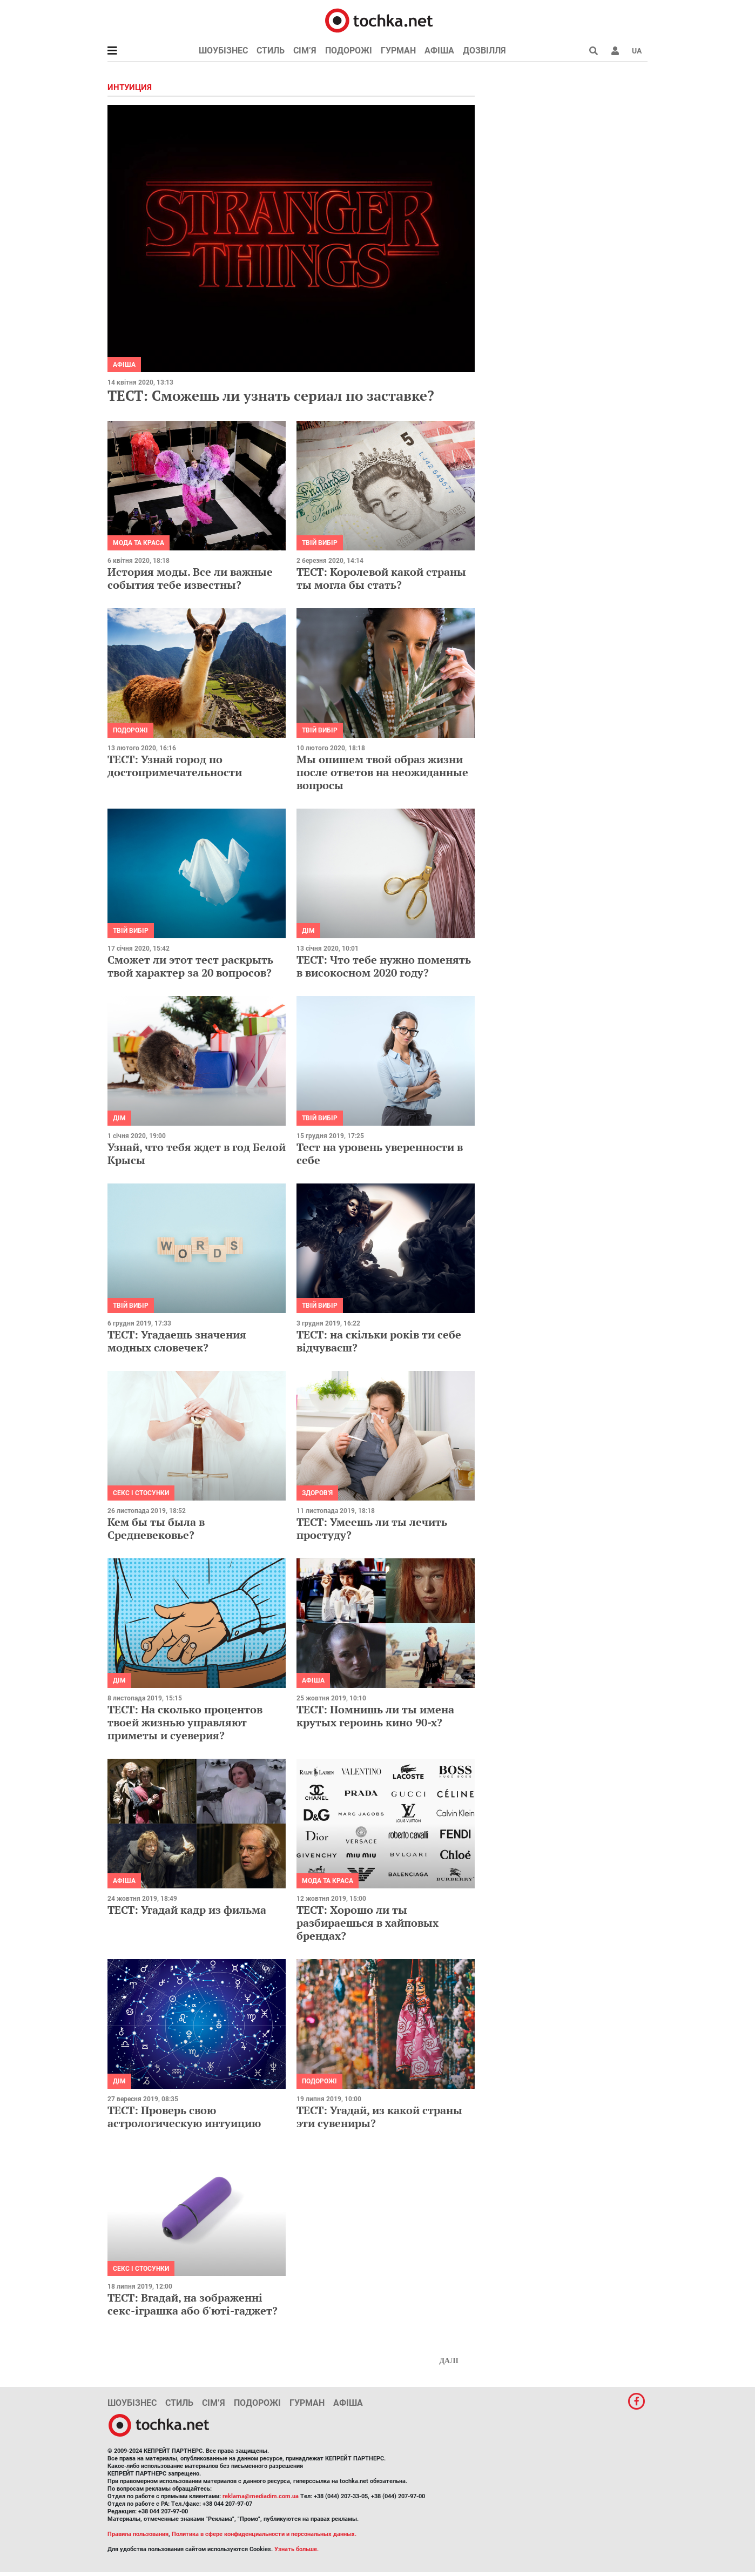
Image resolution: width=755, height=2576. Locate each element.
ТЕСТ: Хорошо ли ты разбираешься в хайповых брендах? (367, 1922)
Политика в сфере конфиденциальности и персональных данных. (264, 2534)
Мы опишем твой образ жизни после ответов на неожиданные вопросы (382, 772)
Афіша (439, 50)
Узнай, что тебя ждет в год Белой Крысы (196, 1153)
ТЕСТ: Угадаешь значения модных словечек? (176, 1341)
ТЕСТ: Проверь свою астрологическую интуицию (184, 2116)
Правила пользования (137, 2534)
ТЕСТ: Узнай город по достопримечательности (174, 765)
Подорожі (348, 50)
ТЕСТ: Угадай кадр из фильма (186, 1909)
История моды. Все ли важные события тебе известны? (190, 578)
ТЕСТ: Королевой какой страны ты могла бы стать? (381, 578)
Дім (308, 930)
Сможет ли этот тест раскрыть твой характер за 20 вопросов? (190, 966)
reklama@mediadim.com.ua (261, 2496)
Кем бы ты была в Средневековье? (156, 1528)
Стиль (271, 50)
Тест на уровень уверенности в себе (379, 1153)
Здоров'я (317, 1493)
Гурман (398, 50)
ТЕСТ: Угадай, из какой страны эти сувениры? (379, 2116)
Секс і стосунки (141, 1493)
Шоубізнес (223, 50)
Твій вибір (320, 543)
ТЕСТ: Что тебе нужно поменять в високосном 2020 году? (383, 966)
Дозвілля (484, 50)
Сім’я (304, 50)
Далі (449, 2361)
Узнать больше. (296, 2549)
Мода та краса (138, 543)
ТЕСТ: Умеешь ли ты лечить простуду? (371, 1528)
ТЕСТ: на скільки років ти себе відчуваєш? (378, 1341)
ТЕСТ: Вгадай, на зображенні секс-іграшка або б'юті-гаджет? (192, 2304)
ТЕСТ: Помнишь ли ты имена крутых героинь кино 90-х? (375, 1716)
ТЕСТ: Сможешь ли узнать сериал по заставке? (270, 395)
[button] (615, 50)
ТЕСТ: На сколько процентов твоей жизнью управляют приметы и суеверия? (184, 1722)
